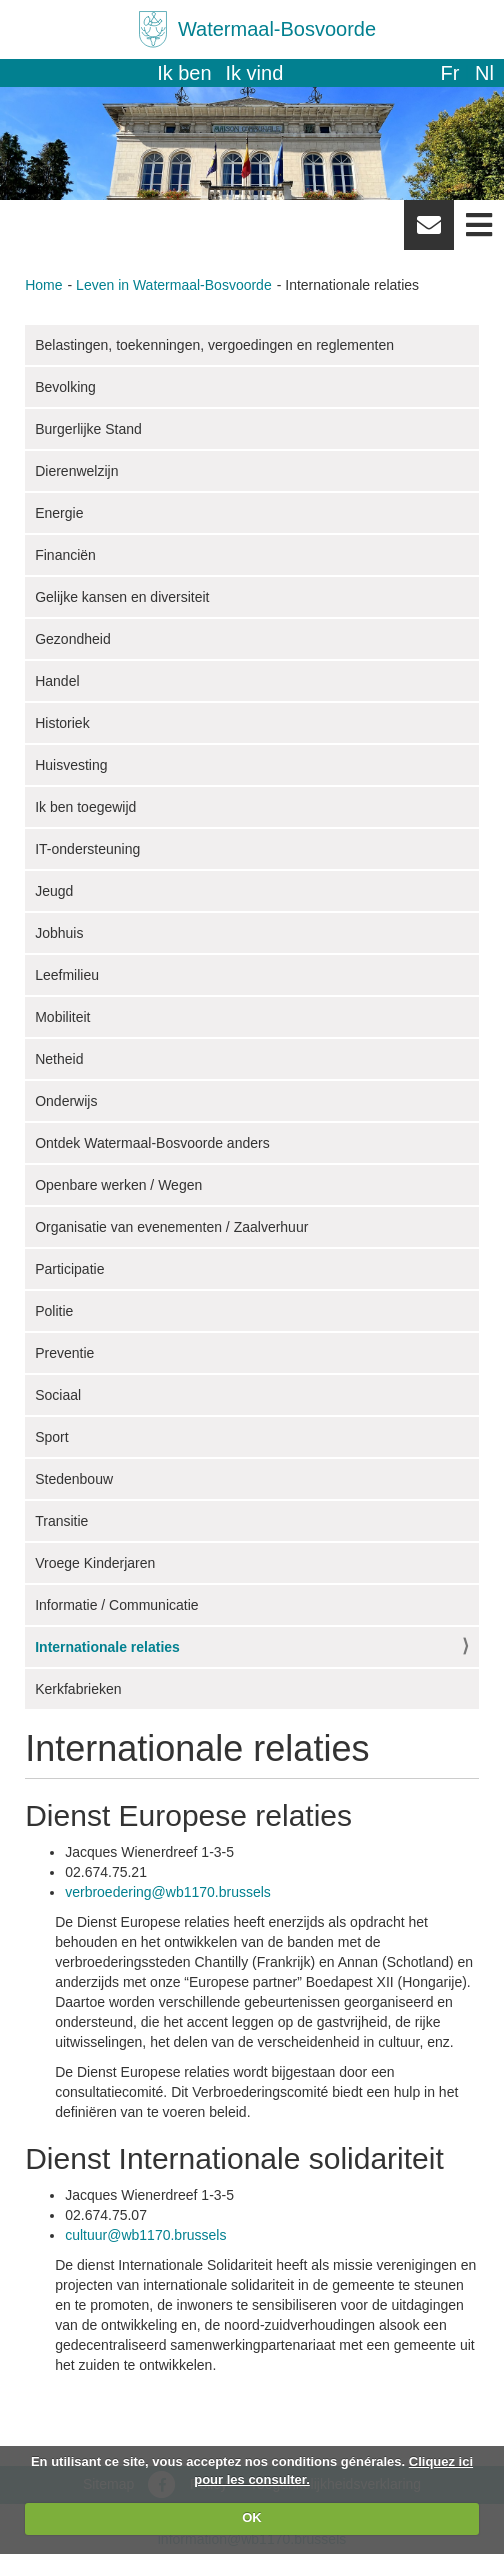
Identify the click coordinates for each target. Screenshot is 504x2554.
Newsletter (429, 232)
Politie (54, 1311)
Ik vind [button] (255, 73)
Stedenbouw (74, 1479)
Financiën (65, 555)
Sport (51, 1437)
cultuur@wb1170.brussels (145, 2235)
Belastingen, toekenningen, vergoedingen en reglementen (214, 345)
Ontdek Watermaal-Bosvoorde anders (152, 1143)
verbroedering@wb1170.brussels (168, 1892)
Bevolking (65, 387)
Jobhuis (59, 933)
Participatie (69, 1269)
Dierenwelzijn (76, 471)
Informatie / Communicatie (116, 1605)
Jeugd (54, 891)
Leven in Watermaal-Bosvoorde (174, 285)
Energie (59, 513)
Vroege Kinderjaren (95, 1563)
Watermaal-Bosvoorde (277, 29)
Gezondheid (73, 639)
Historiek (62, 723)
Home (43, 285)
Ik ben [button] (184, 73)
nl (484, 73)
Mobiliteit (62, 1017)
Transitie (61, 1521)
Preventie (64, 1353)
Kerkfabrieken (78, 1689)
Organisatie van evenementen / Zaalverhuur (171, 1227)
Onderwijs (66, 1101)
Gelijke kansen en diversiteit (122, 597)
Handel (57, 681)
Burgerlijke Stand (88, 429)
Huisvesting (71, 765)
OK (252, 2517)
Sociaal (58, 1395)
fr (449, 73)
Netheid (59, 1059)
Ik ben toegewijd (85, 807)
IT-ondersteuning (87, 849)
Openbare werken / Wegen (118, 1185)
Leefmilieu (67, 975)
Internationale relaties (107, 1647)
